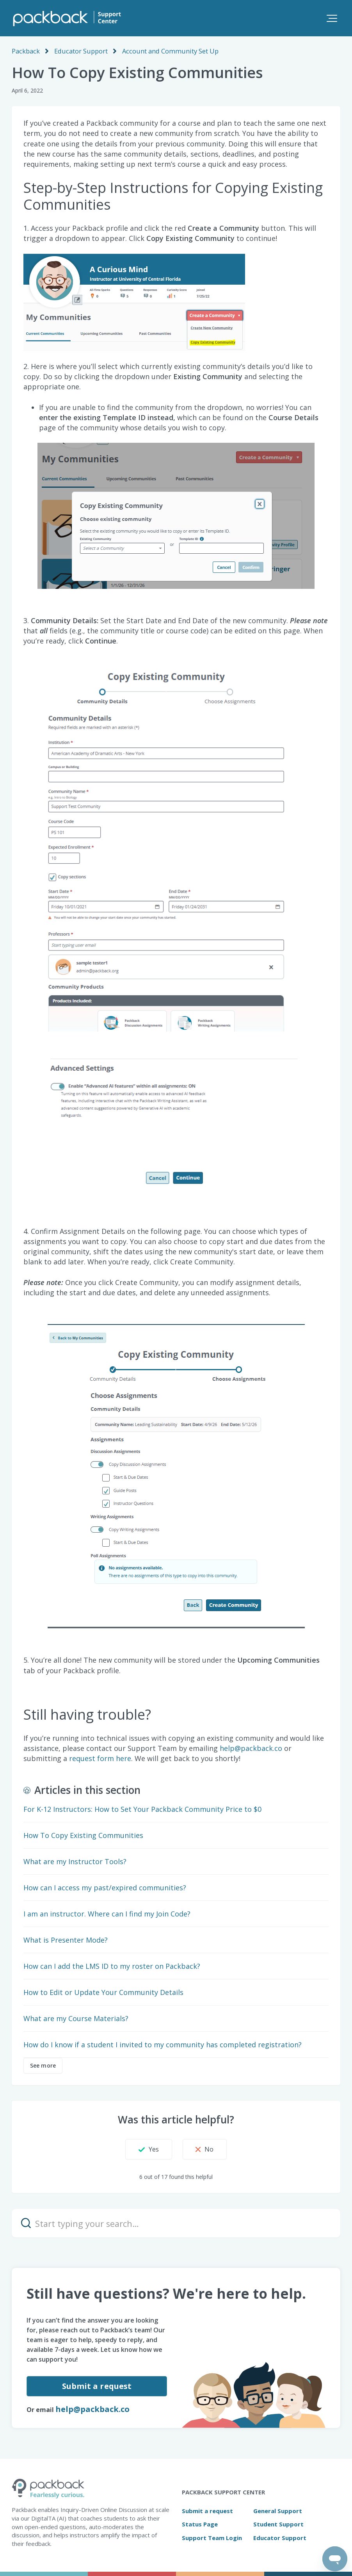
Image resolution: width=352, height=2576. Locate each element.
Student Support (278, 2524)
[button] (332, 18)
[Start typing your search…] (176, 2223)
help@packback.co (92, 2408)
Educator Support (79, 50)
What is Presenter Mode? (65, 1939)
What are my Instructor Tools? (74, 1861)
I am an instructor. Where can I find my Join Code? (106, 1913)
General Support (277, 2510)
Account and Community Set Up (166, 50)
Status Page (200, 2524)
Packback (25, 50)
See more (43, 2065)
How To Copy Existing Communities (83, 1835)
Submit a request (96, 2385)
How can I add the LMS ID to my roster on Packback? (111, 1965)
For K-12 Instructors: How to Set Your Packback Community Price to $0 (142, 1808)
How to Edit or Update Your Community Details (103, 1992)
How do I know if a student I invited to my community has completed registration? (162, 2044)
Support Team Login (212, 2537)
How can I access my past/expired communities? (104, 1887)
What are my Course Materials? (75, 2018)
